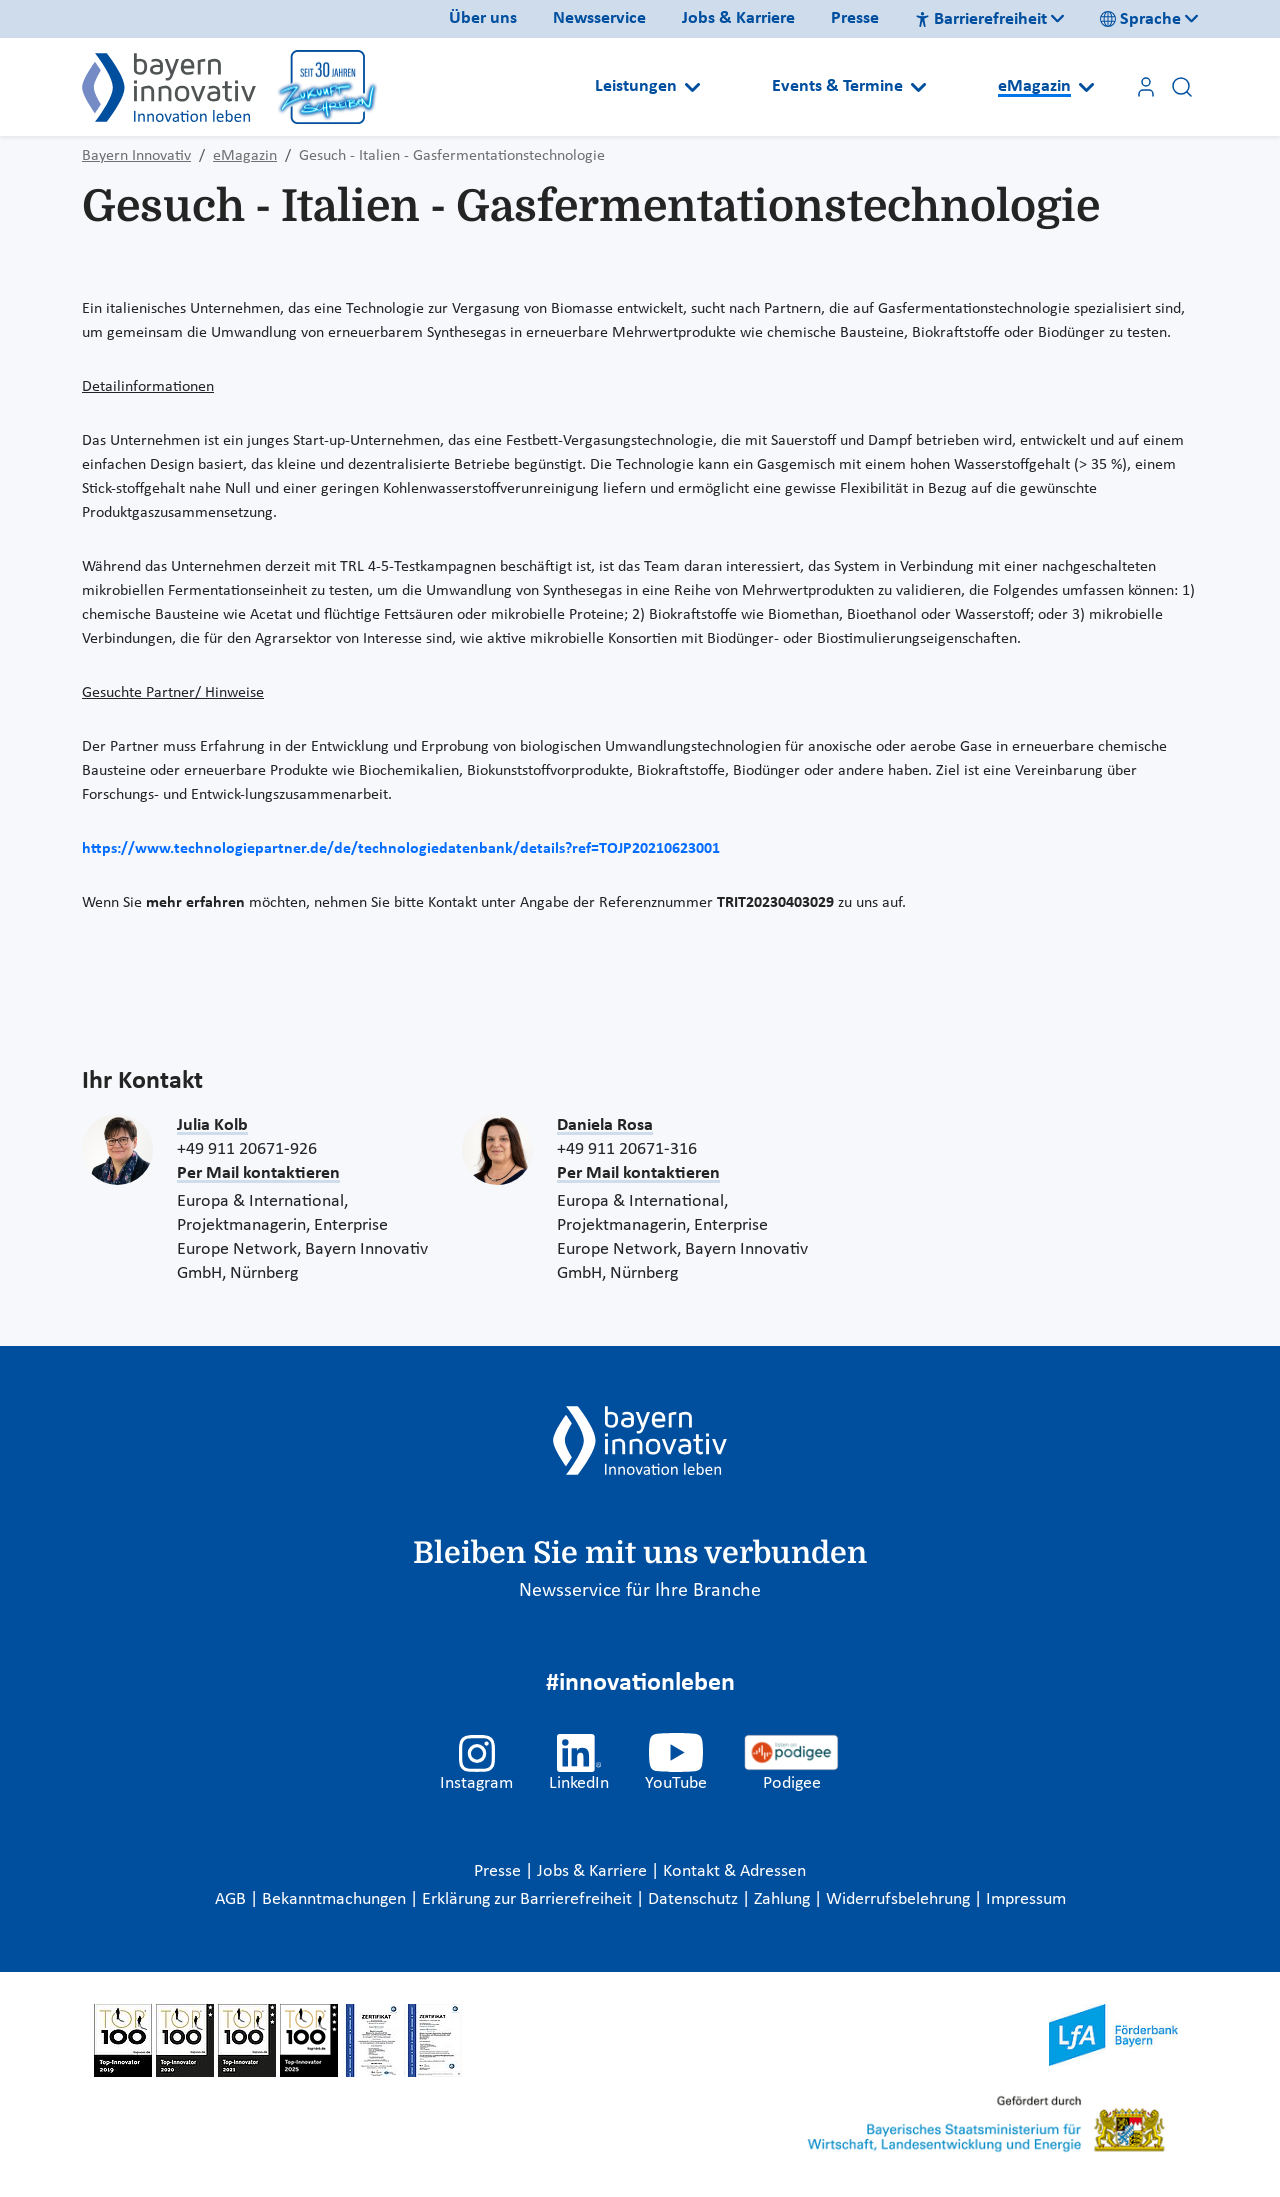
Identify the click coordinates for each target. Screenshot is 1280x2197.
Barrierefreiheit (981, 19)
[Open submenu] (692, 87)
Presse (855, 18)
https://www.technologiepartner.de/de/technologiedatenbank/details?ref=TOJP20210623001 (401, 849)
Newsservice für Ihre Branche (640, 1591)
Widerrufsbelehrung (900, 1899)
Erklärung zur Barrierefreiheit (529, 1899)
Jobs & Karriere (738, 18)
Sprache (1140, 19)
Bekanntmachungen (336, 1899)
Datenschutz (695, 1899)
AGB (232, 1899)
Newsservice (599, 18)
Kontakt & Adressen (734, 1871)
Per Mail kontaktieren (258, 1173)
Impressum (1026, 1899)
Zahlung (784, 1899)
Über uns (483, 18)
